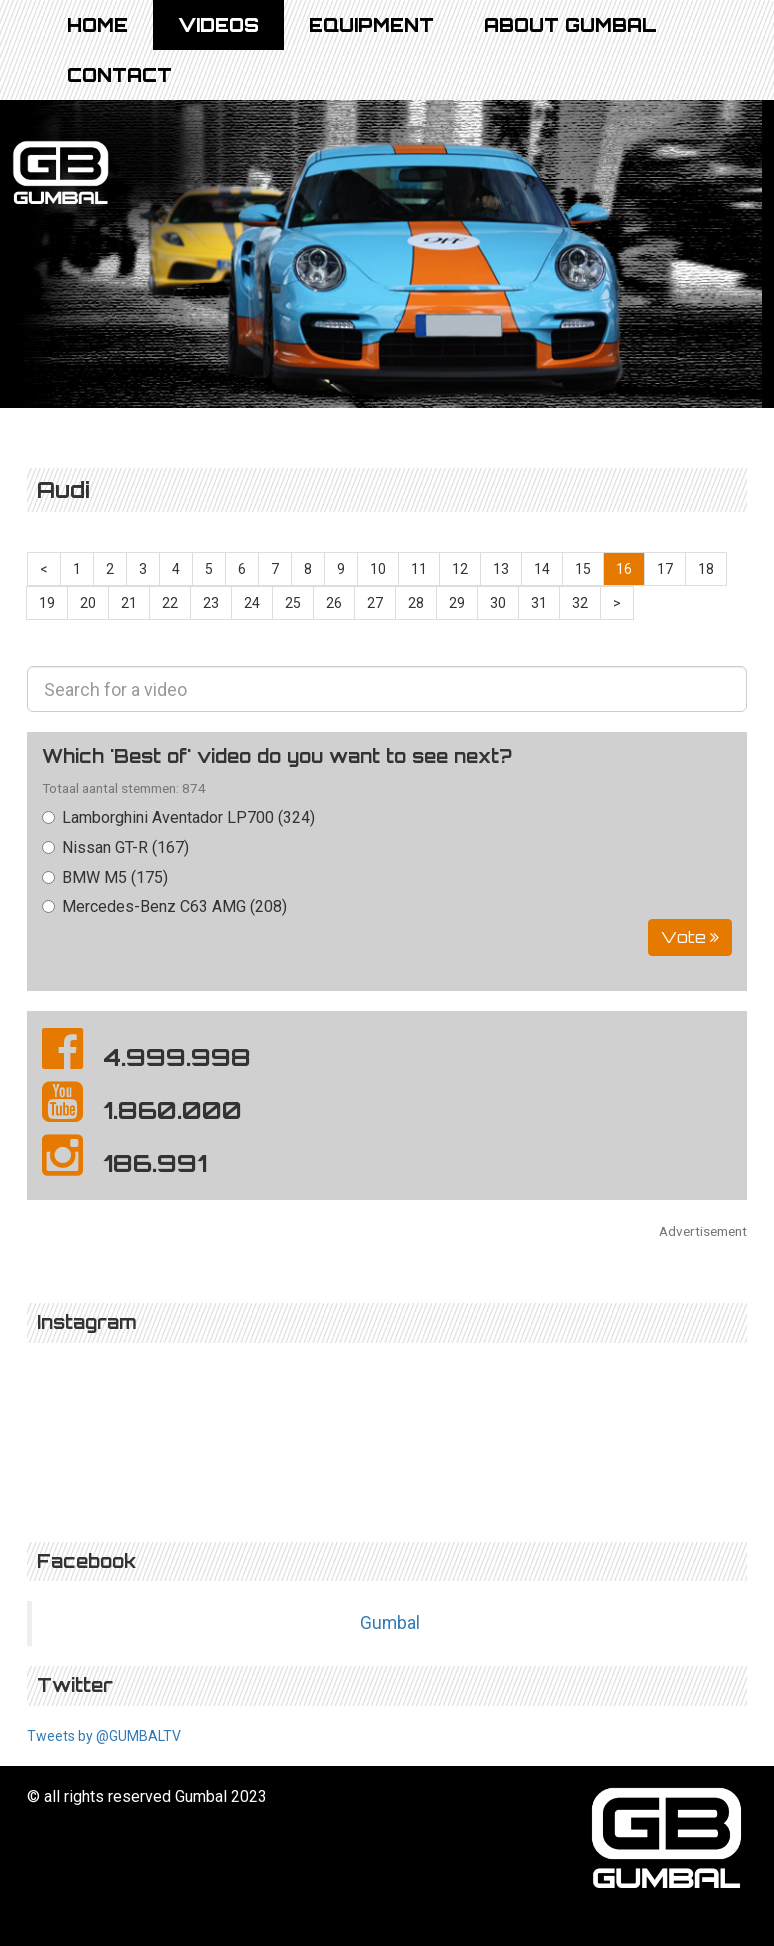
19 (47, 603)
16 (624, 569)
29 (457, 603)
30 (498, 603)
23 (211, 603)
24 (252, 603)
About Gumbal (570, 25)
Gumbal (390, 1623)
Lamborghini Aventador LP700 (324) (178, 817)
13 (501, 569)
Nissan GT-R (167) (115, 847)
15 (583, 569)
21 (129, 603)
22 (170, 603)
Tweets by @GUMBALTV (104, 1736)
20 (88, 603)
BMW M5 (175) (105, 877)
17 (665, 569)
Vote (690, 937)
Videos (218, 25)
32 (580, 603)
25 (293, 603)
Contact (119, 75)
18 (706, 569)
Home (97, 25)
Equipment (371, 25)
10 (378, 569)
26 (334, 603)
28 (416, 603)
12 (460, 569)
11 (419, 569)
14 (542, 569)
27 (375, 603)
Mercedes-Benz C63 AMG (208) (164, 906)
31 (539, 603)
